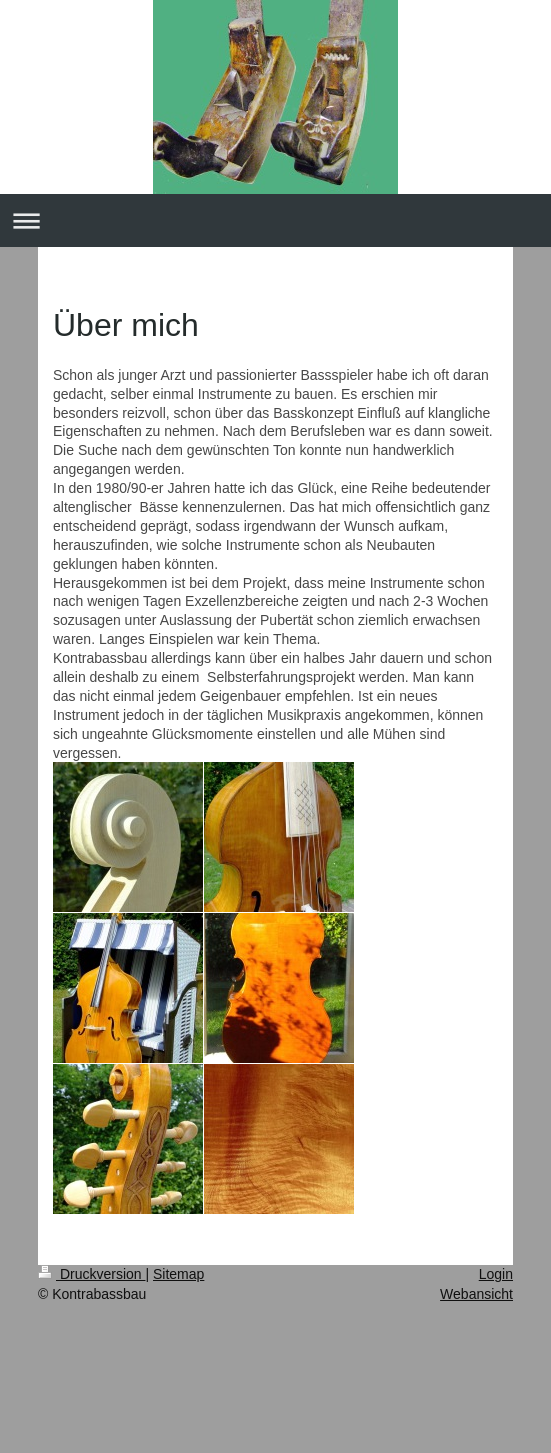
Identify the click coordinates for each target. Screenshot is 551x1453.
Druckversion (91, 1274)
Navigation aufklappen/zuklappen (275, 220)
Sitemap (178, 1274)
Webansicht (476, 1294)
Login (496, 1274)
